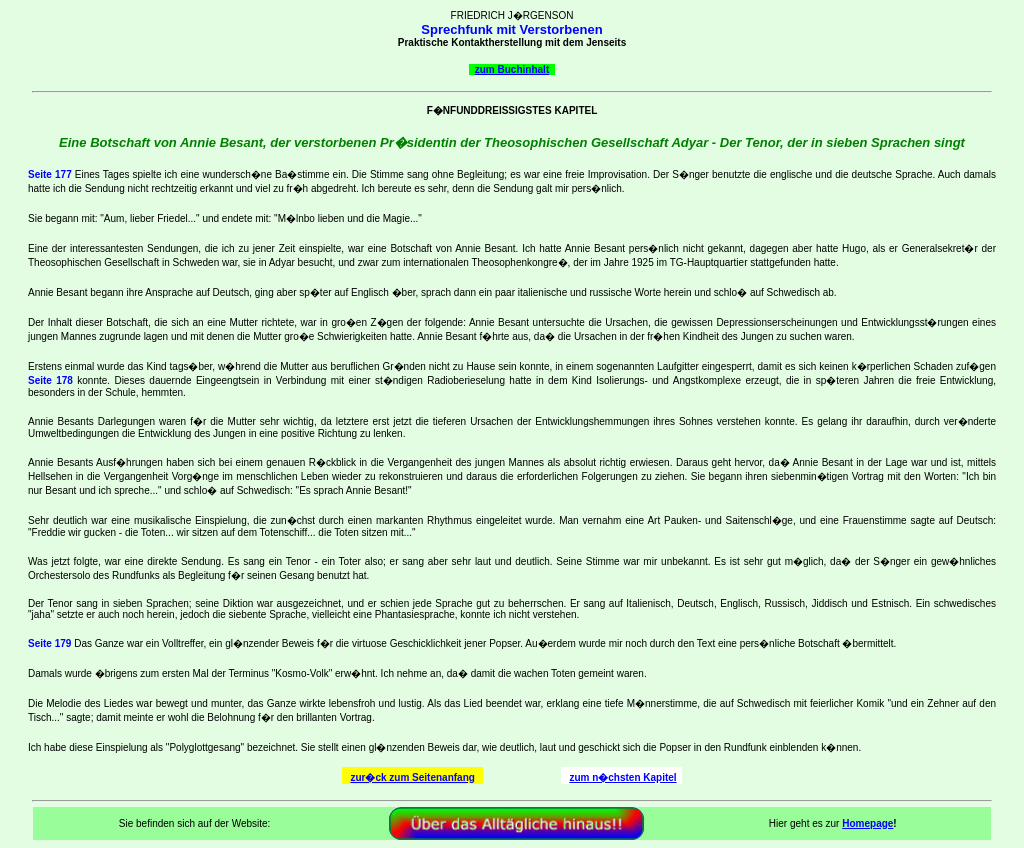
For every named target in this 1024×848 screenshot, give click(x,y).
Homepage (867, 823)
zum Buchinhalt (512, 69)
